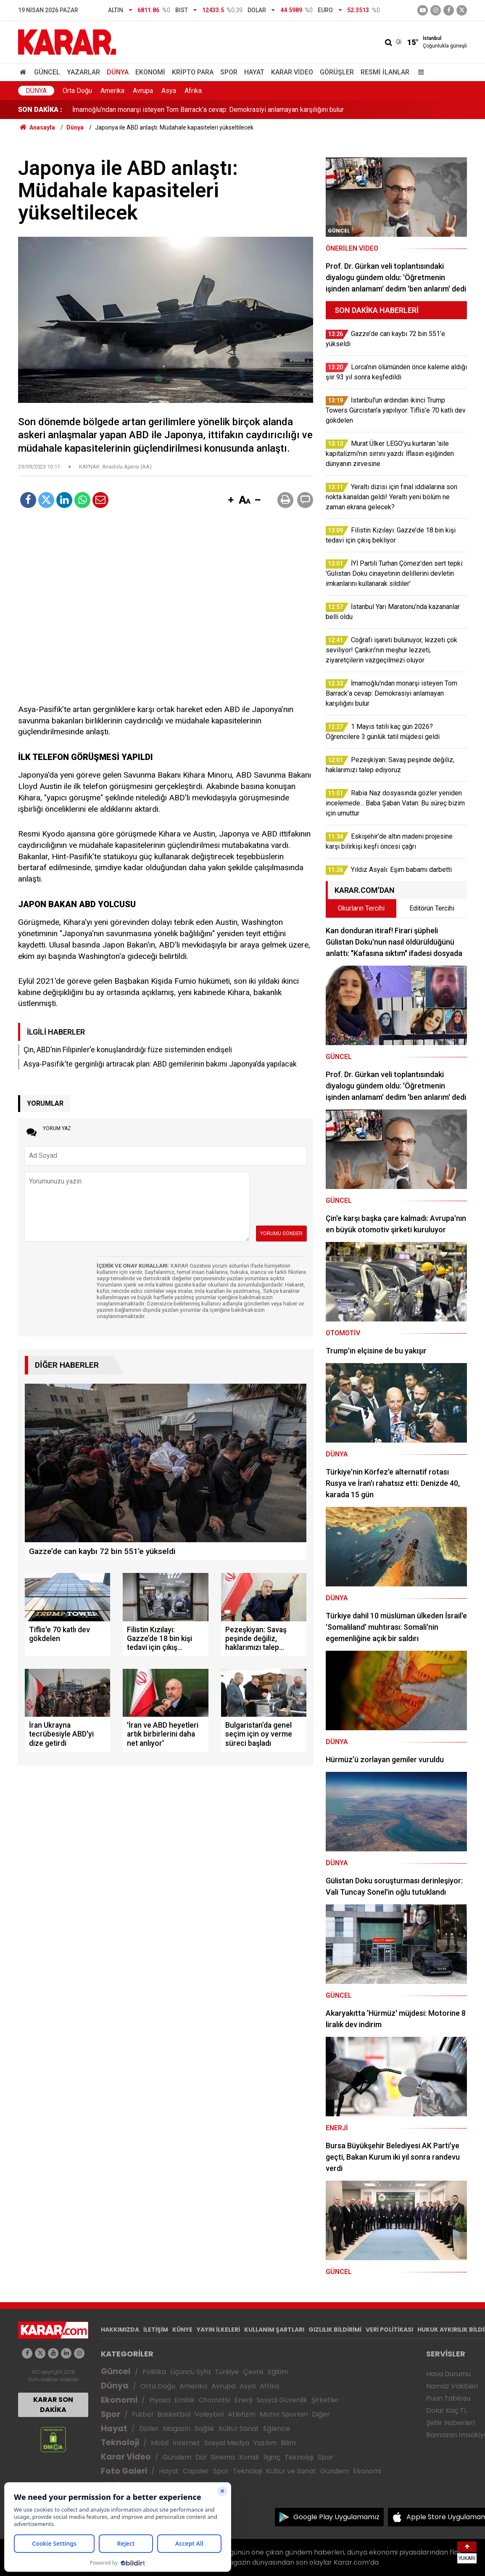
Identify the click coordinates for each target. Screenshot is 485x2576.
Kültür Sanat (239, 2428)
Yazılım (265, 2443)
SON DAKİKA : (40, 110)
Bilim (288, 2443)
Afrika (193, 91)
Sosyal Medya (226, 2443)
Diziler (149, 2428)
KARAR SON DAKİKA (53, 2405)
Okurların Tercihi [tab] (361, 908)
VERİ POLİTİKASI (389, 2329)
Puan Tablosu (448, 2398)
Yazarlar (83, 72)
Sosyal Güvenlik (281, 2400)
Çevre (253, 2372)
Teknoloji (120, 2442)
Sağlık (204, 2428)
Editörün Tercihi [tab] (431, 908)
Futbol (142, 2414)
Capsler (196, 2471)
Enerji (243, 2400)
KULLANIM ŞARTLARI (274, 2329)
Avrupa (143, 91)
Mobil (160, 2443)
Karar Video (292, 72)
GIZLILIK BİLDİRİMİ (334, 2329)
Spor (228, 72)
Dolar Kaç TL (446, 2410)
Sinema (223, 2457)
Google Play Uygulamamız (336, 2517)
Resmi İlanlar (385, 72)
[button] (230, 500)
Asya (168, 91)
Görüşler (337, 72)
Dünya (118, 72)
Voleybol (209, 2414)
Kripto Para (193, 72)
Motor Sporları (284, 2414)
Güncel (47, 72)
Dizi (200, 2457)
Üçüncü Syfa (190, 2372)
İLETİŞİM (155, 2329)
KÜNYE (182, 2329)
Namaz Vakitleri (452, 2386)
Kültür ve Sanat (291, 2471)
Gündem (177, 2457)
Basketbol (173, 2414)
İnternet (186, 2443)
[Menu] (419, 72)
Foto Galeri (124, 2471)
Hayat (254, 72)
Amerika (112, 91)
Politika (154, 2372)
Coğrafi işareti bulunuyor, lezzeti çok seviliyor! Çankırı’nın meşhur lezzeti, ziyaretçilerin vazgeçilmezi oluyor (229, 110)
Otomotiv (214, 2400)
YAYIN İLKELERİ (218, 2329)
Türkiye (227, 2372)
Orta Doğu (77, 91)
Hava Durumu (448, 2374)
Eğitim (278, 2372)
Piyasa (159, 2400)
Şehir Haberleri (450, 2423)
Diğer (321, 2414)
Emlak (184, 2400)
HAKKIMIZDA (120, 2329)
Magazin (176, 2428)
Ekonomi (150, 72)
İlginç (272, 2457)
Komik (249, 2457)
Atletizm (242, 2414)
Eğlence (276, 2428)
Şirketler (325, 2400)
